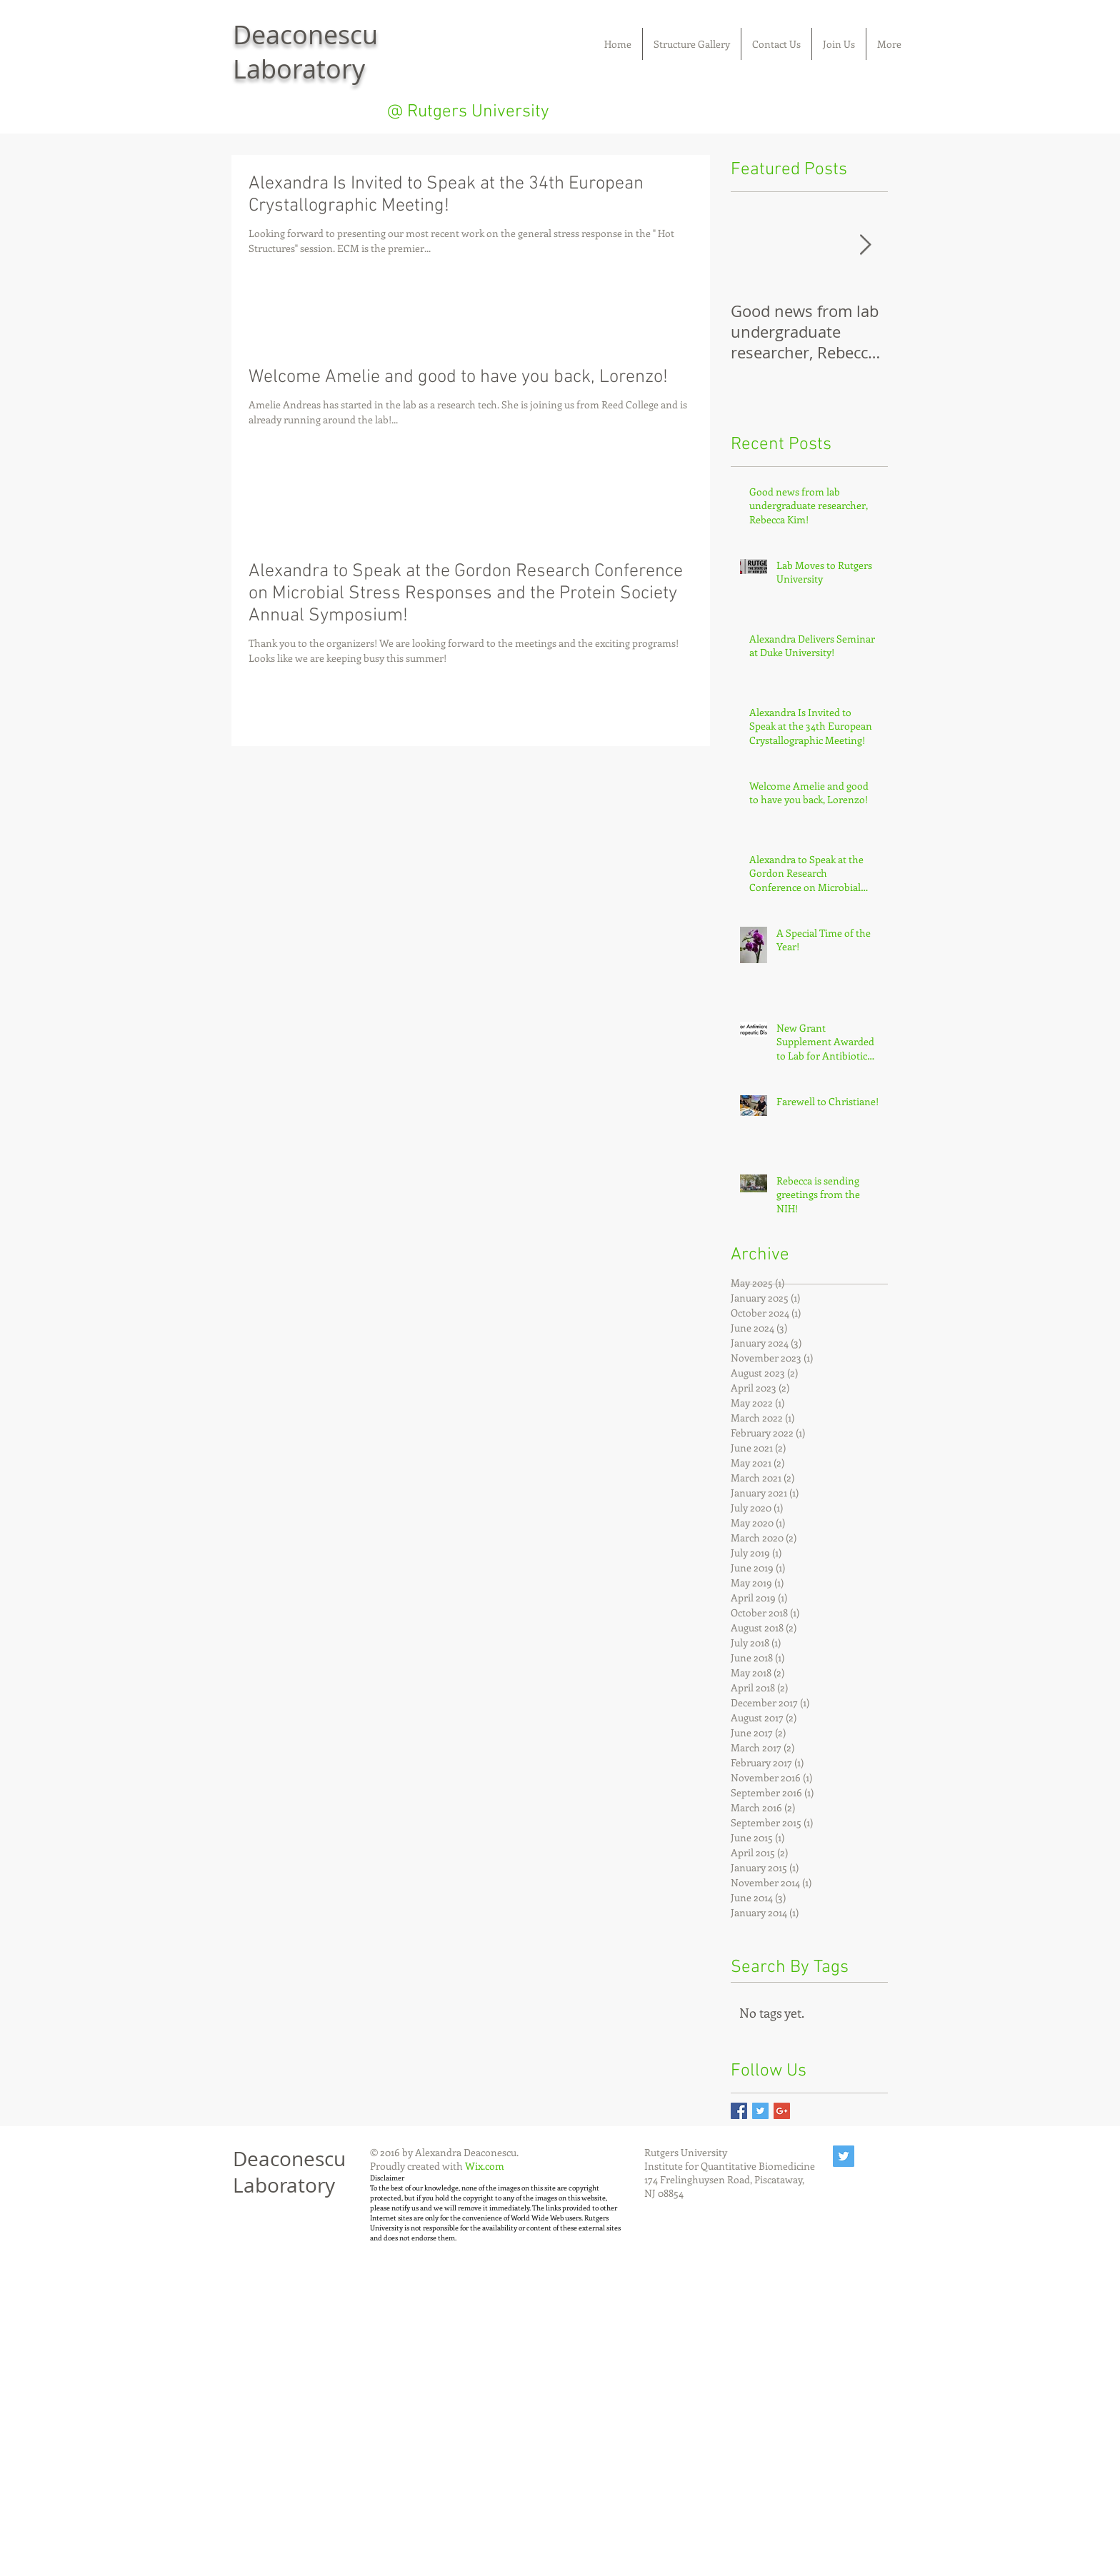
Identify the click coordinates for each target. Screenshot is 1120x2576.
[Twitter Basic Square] (760, 2111)
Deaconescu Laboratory (289, 2171)
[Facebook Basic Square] (739, 2111)
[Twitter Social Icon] (843, 2156)
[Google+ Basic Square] (782, 2111)
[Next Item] (865, 245)
